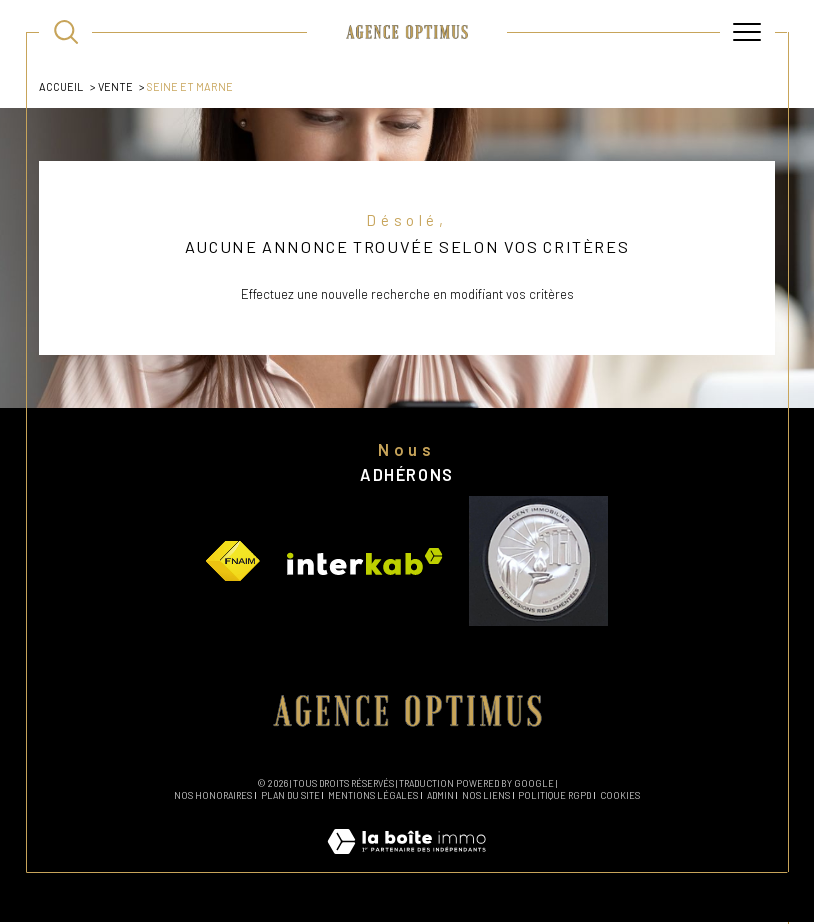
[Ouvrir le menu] (747, 32)
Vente (115, 86)
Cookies (620, 799)
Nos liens (486, 798)
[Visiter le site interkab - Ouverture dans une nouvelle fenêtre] (365, 563)
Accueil (61, 86)
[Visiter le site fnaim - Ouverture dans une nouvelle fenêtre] (233, 563)
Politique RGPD (554, 798)
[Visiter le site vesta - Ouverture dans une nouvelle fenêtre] (538, 563)
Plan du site (290, 798)
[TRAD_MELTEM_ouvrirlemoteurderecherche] (66, 32)
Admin (440, 798)
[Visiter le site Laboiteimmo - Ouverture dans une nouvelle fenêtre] (406, 865)
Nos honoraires (213, 798)
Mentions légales (373, 798)
